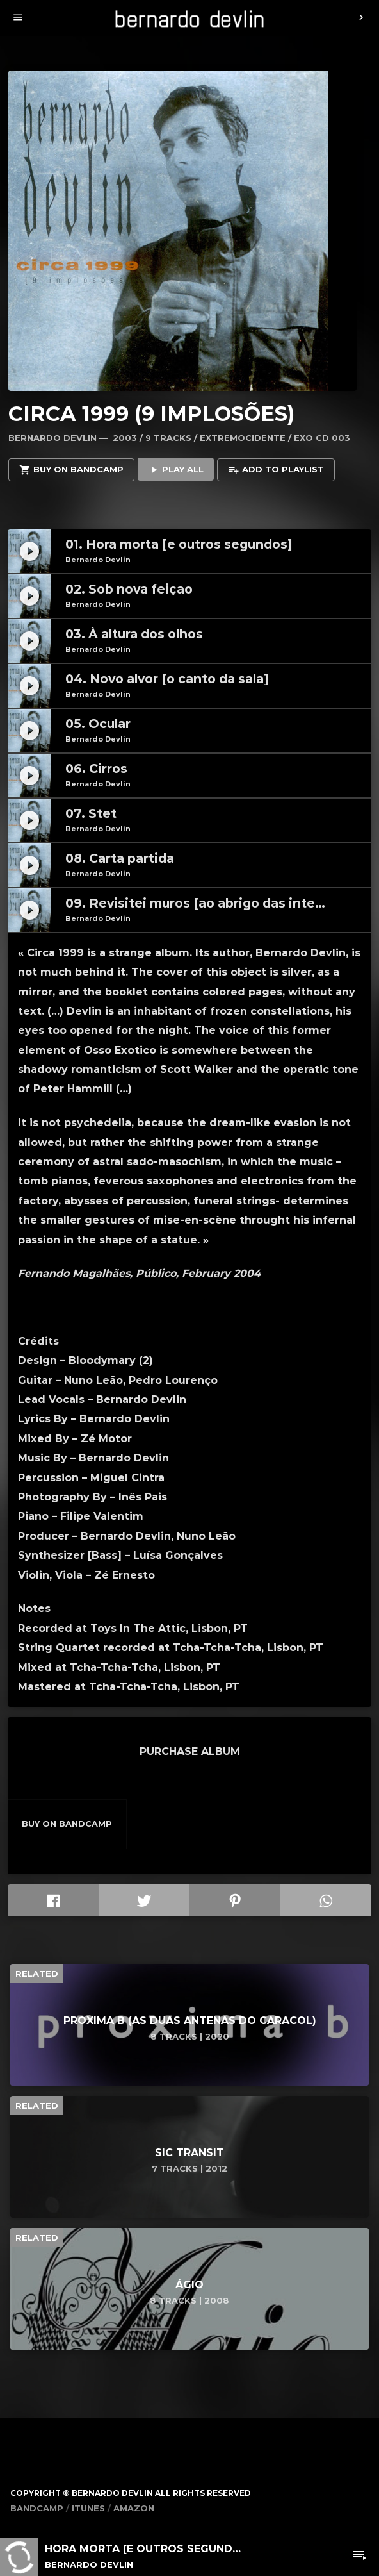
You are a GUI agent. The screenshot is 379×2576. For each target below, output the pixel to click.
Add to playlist (276, 470)
